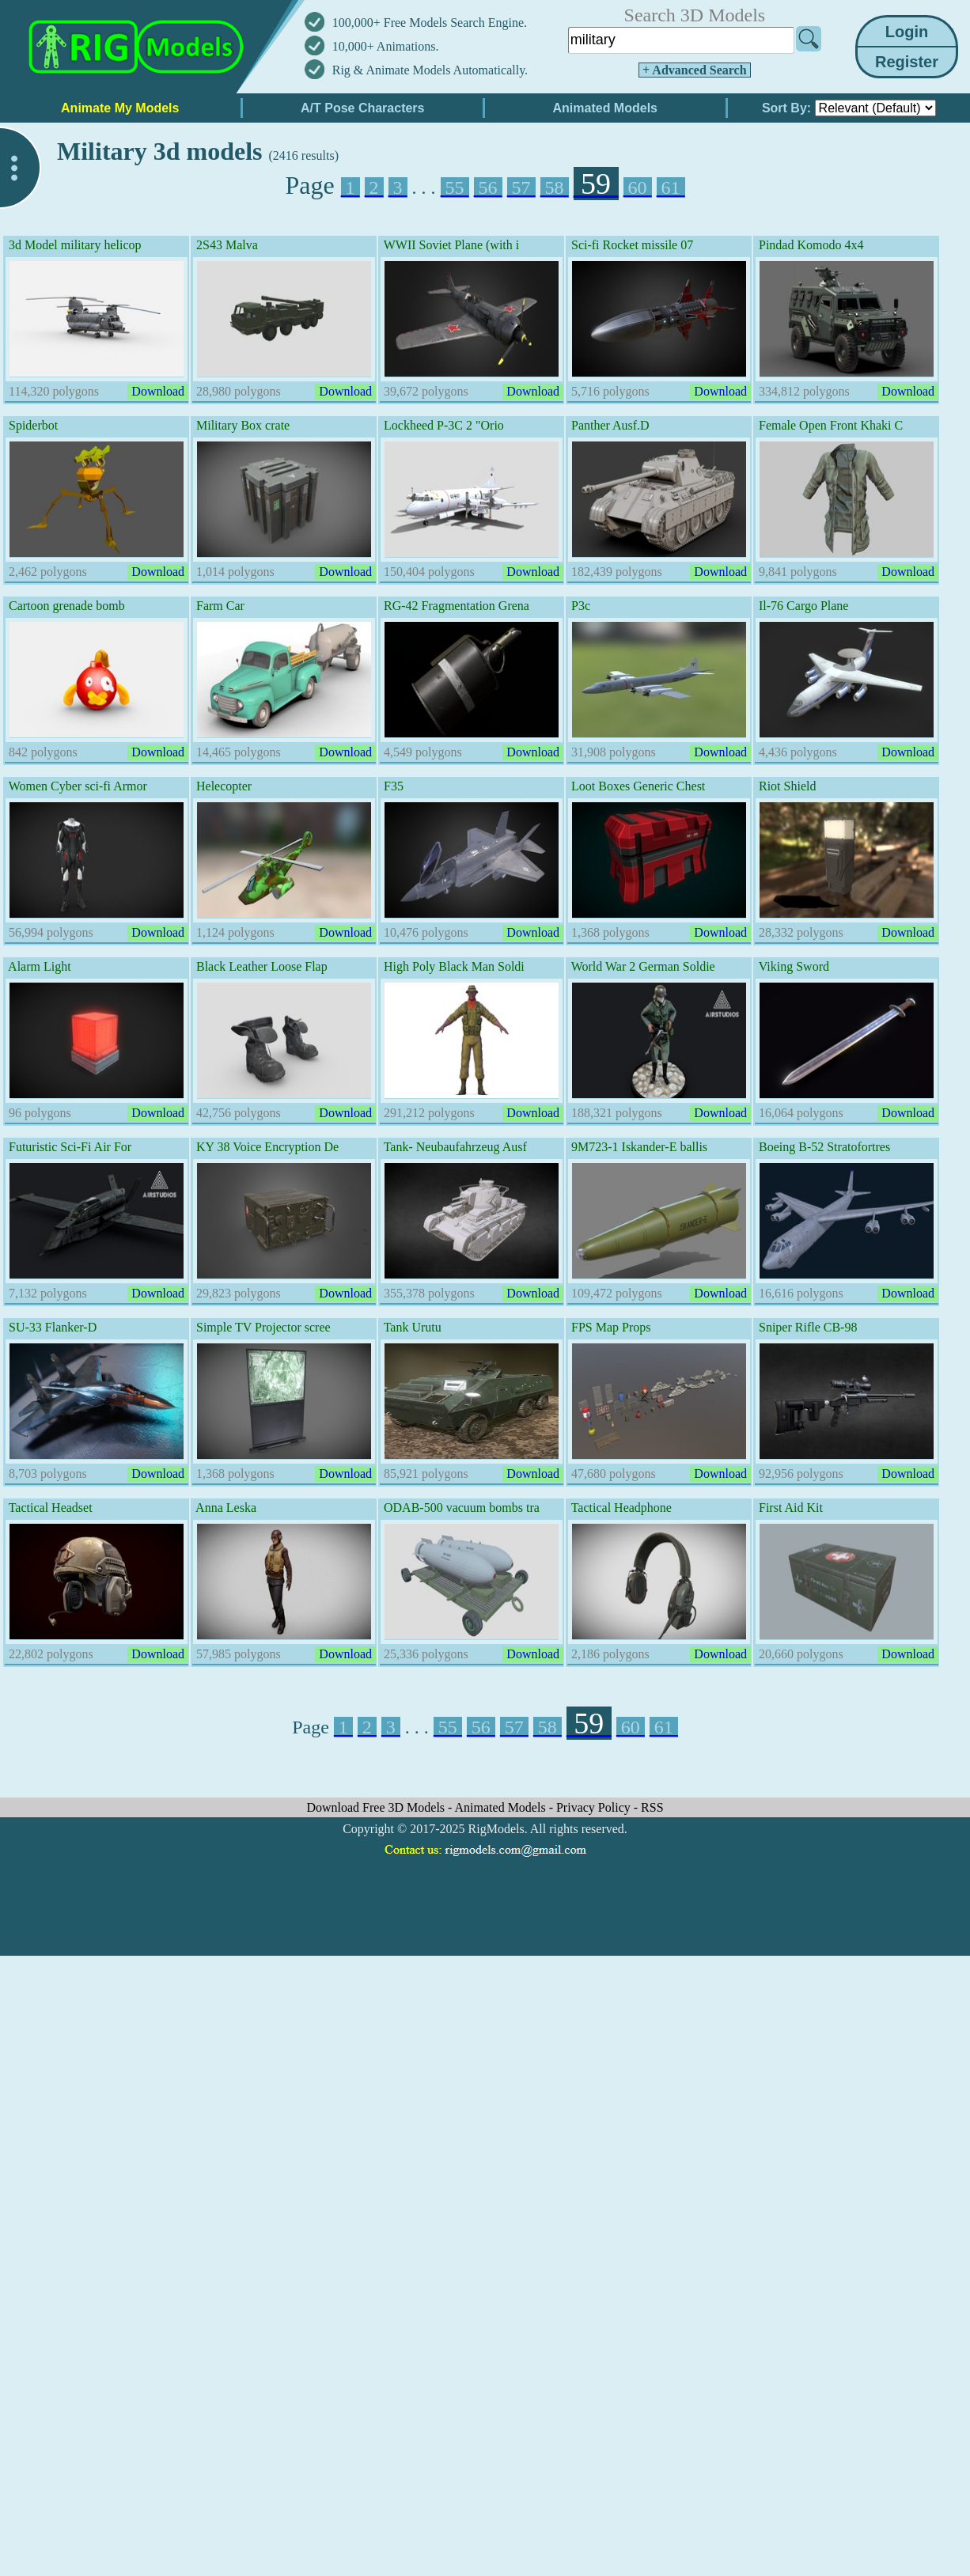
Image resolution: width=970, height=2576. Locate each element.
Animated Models (502, 1807)
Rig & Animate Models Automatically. (430, 70)
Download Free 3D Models (377, 1807)
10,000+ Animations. (385, 46)
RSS (652, 1807)
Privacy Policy (595, 1807)
